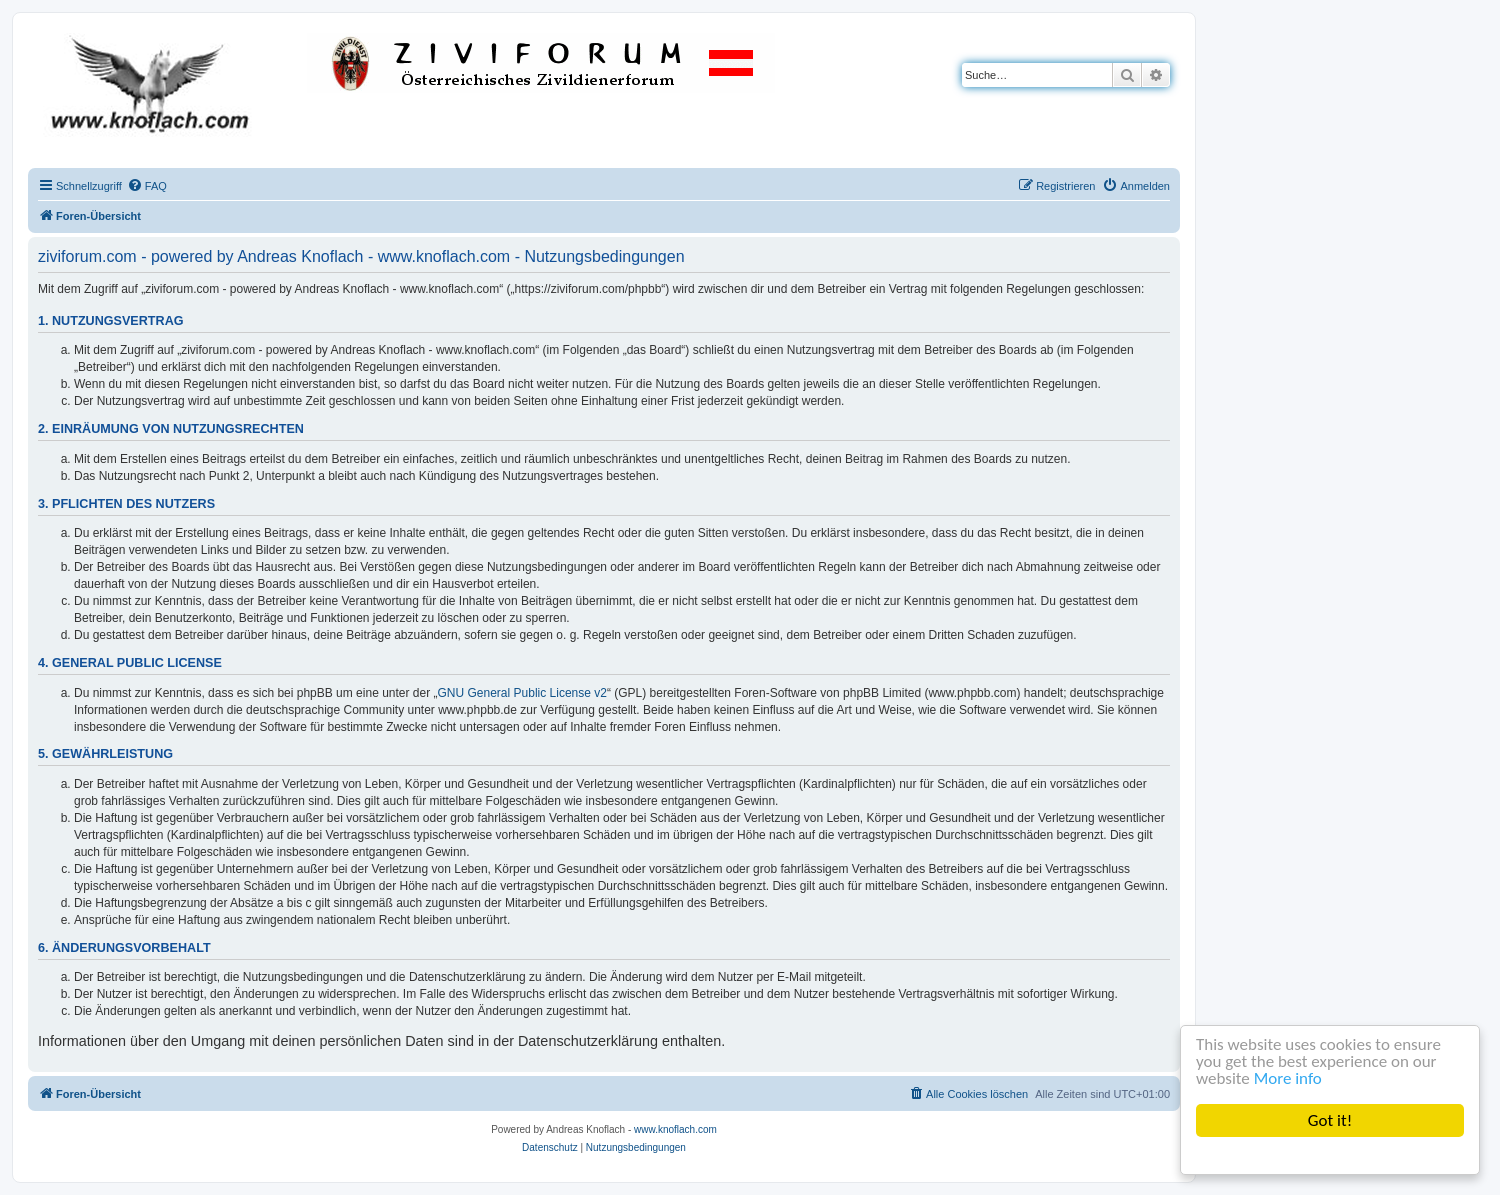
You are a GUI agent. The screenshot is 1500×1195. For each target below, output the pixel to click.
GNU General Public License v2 (522, 693)
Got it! (1330, 1120)
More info (1288, 1078)
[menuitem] (147, 186)
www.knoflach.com (675, 1129)
